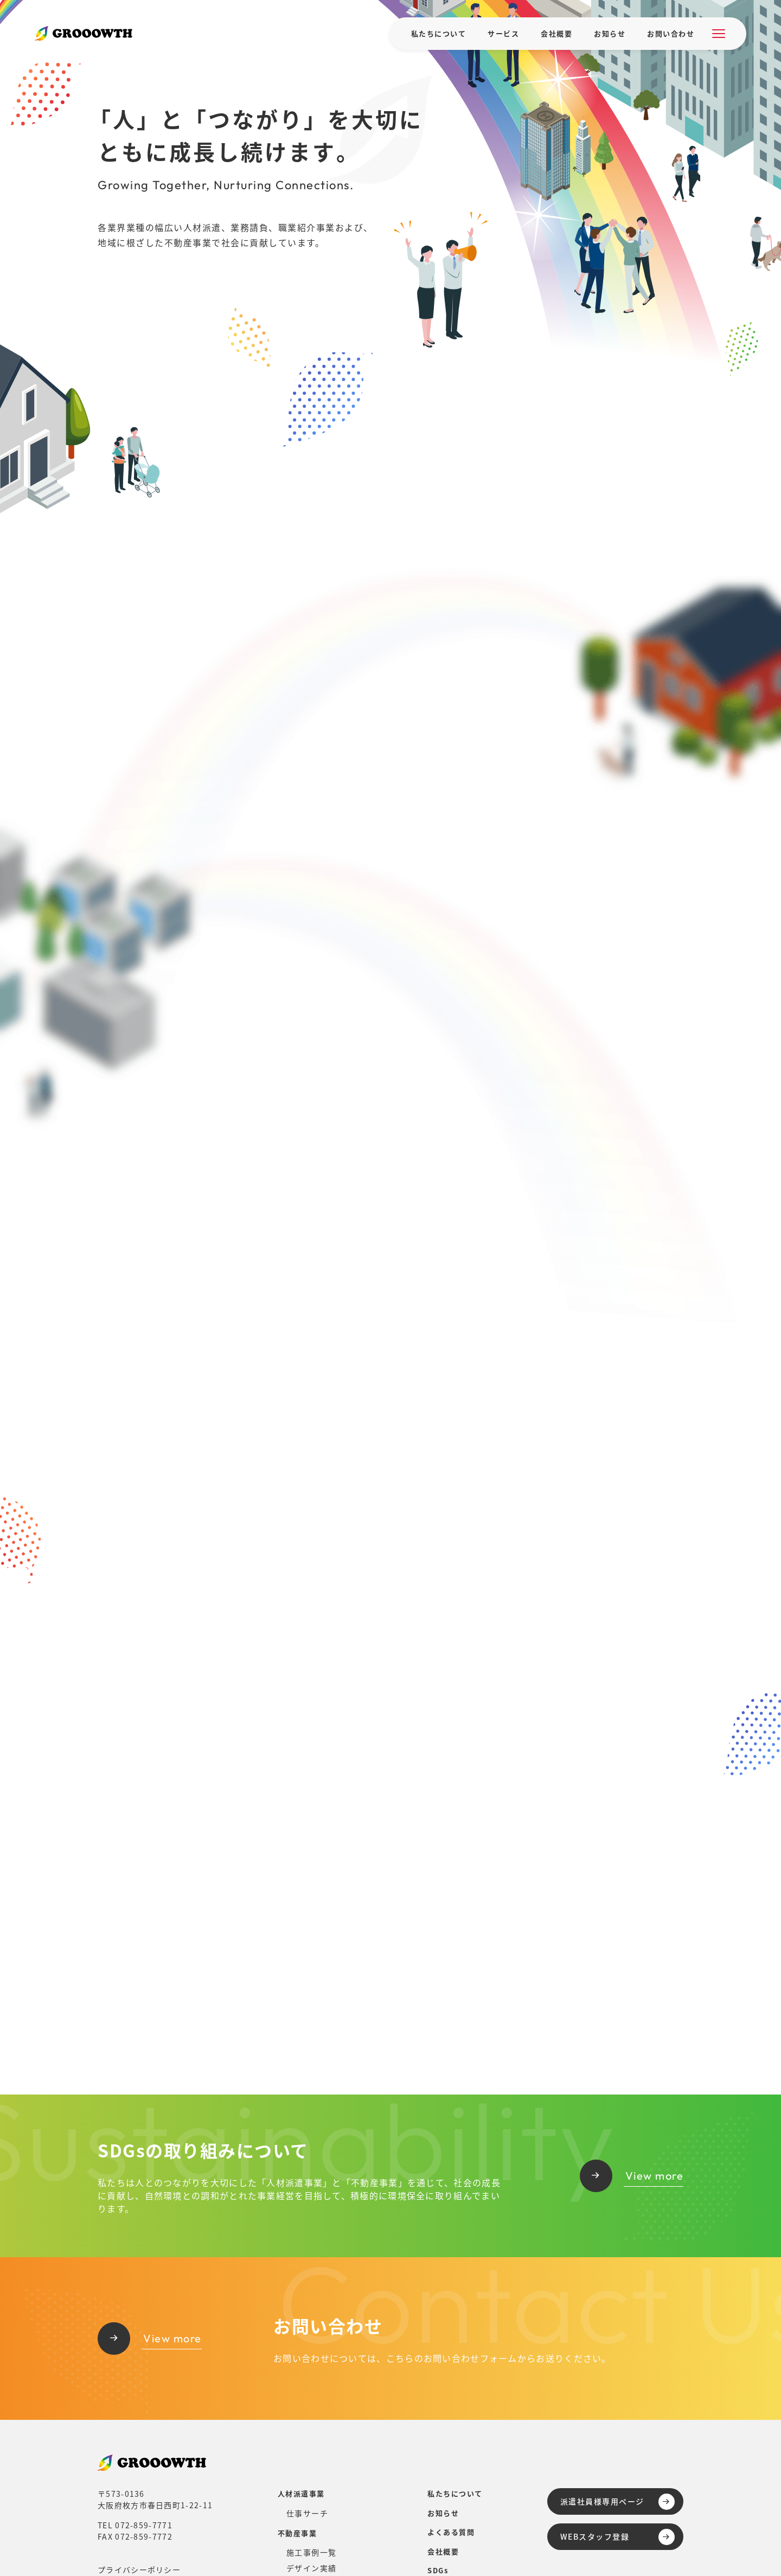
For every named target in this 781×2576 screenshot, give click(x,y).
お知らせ (609, 33)
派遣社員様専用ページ (617, 2502)
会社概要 (556, 33)
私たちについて (438, 33)
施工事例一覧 (311, 2552)
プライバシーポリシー (139, 2569)
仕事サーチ (307, 2513)
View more (632, 2176)
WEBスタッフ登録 (617, 2537)
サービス (503, 33)
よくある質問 (451, 2532)
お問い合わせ (670, 33)
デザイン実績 (311, 2567)
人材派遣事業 (301, 2493)
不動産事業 (297, 2533)
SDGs (437, 2570)
